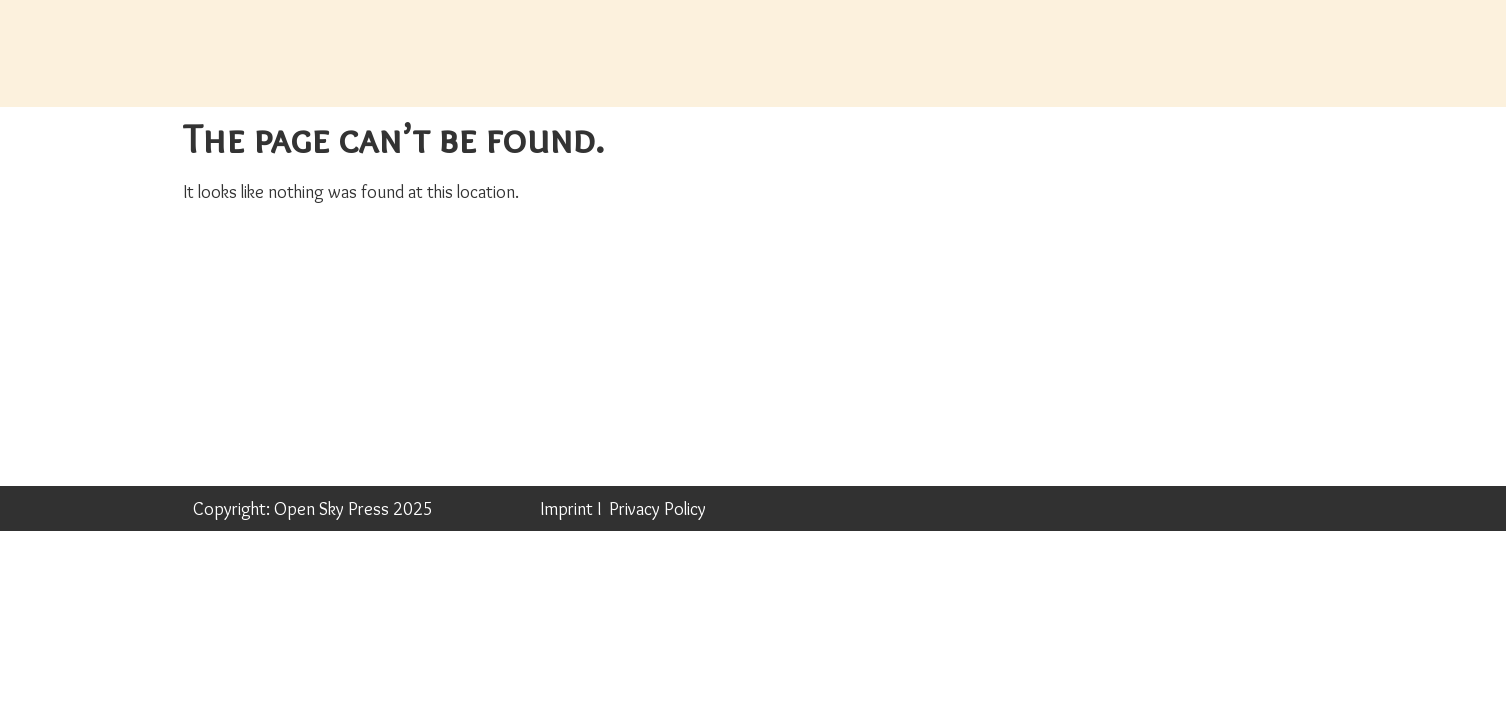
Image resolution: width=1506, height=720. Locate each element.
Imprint (566, 509)
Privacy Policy (657, 509)
